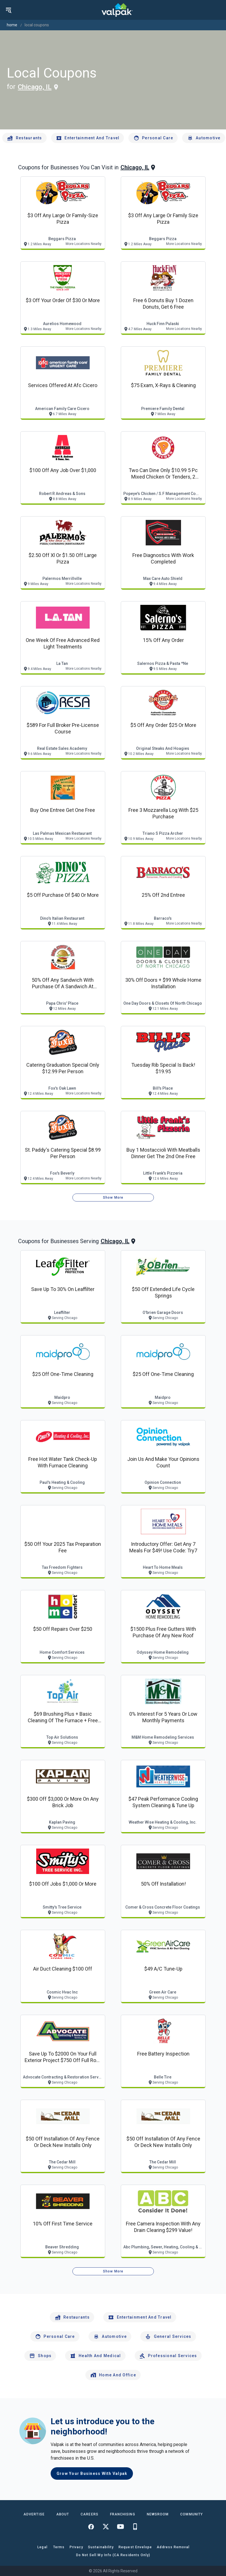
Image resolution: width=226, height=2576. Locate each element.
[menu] (8, 10)
